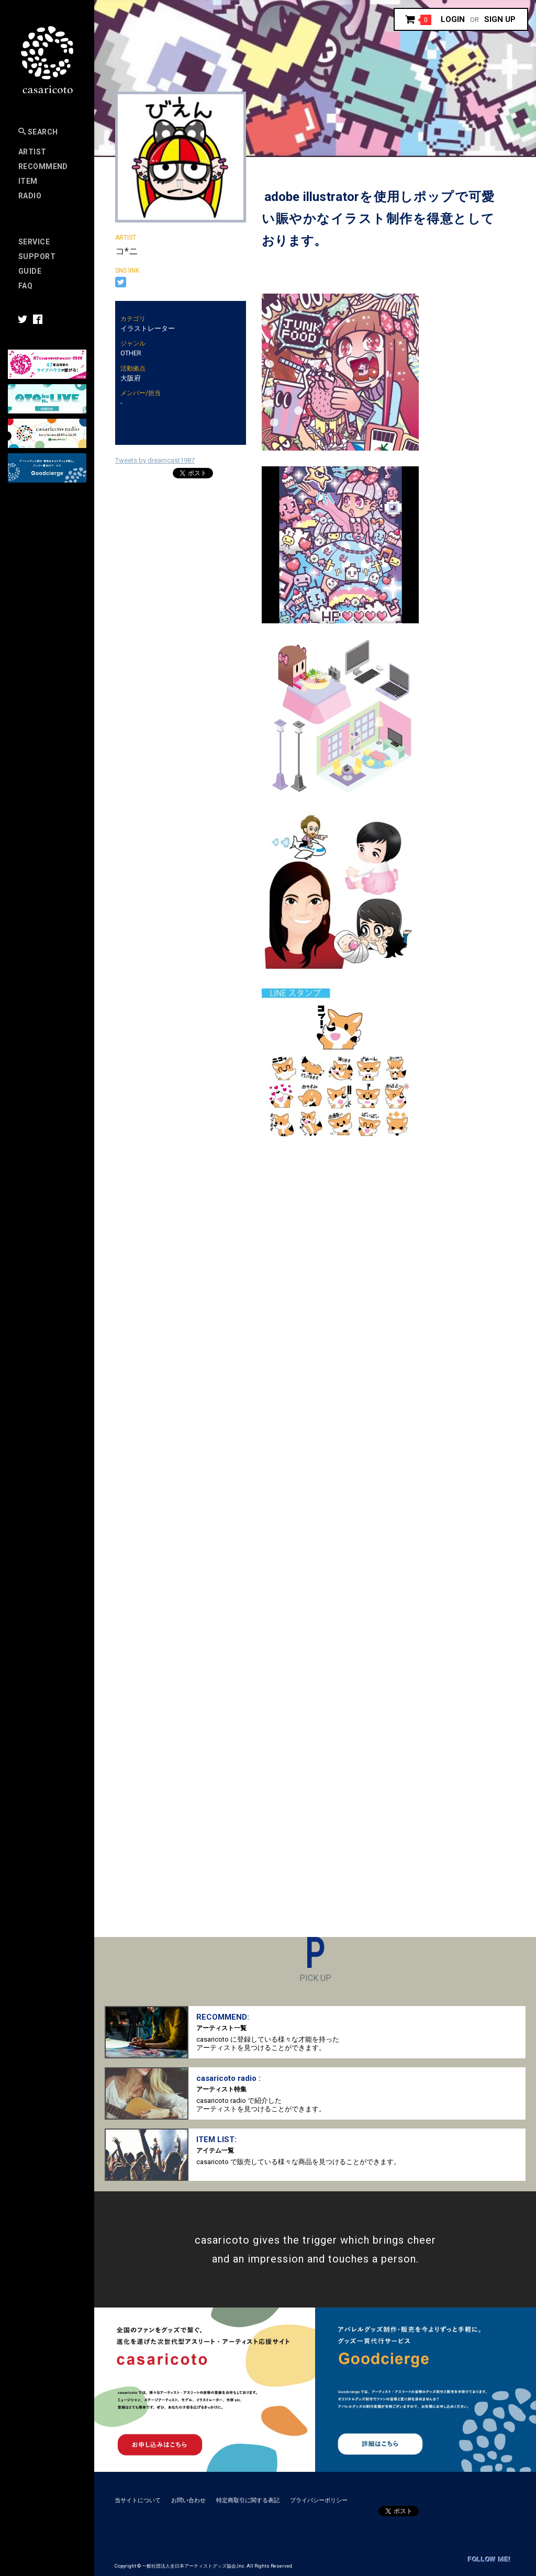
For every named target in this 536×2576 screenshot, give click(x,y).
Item (28, 181)
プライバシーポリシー (319, 2500)
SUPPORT (36, 256)
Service (34, 242)
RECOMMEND (43, 166)
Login (453, 19)
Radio (29, 196)
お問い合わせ (188, 2500)
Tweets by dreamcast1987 (155, 460)
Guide (29, 271)
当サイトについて (138, 2500)
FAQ (25, 286)
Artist (32, 152)
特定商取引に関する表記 (248, 2500)
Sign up (500, 19)
